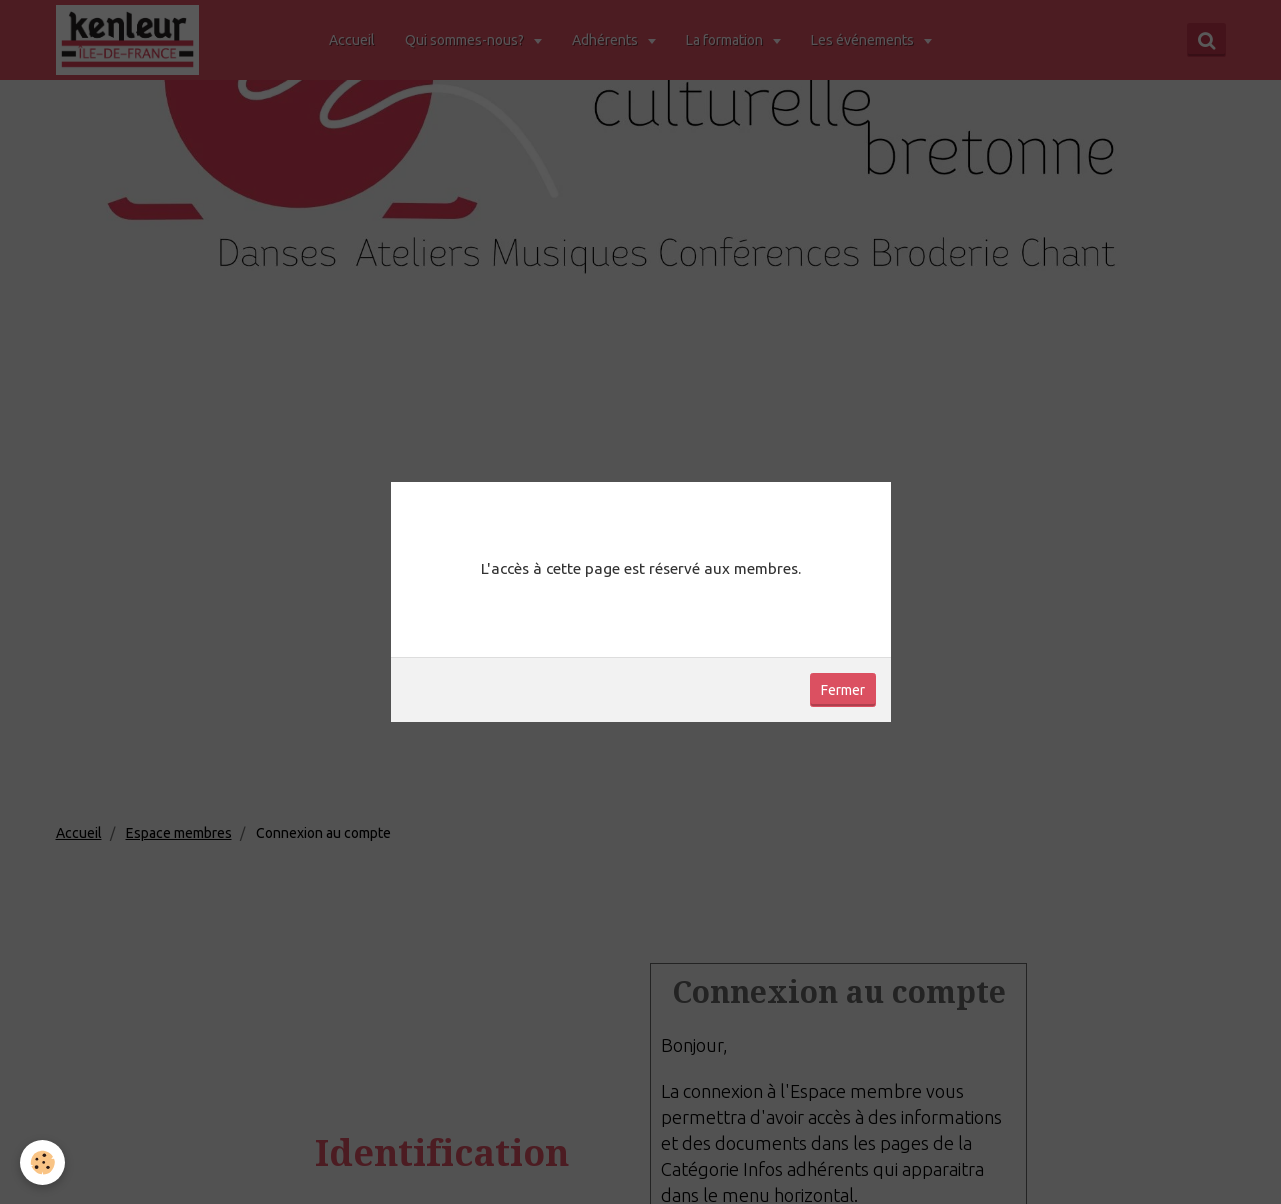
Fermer (843, 690)
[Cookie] (42, 1162)
